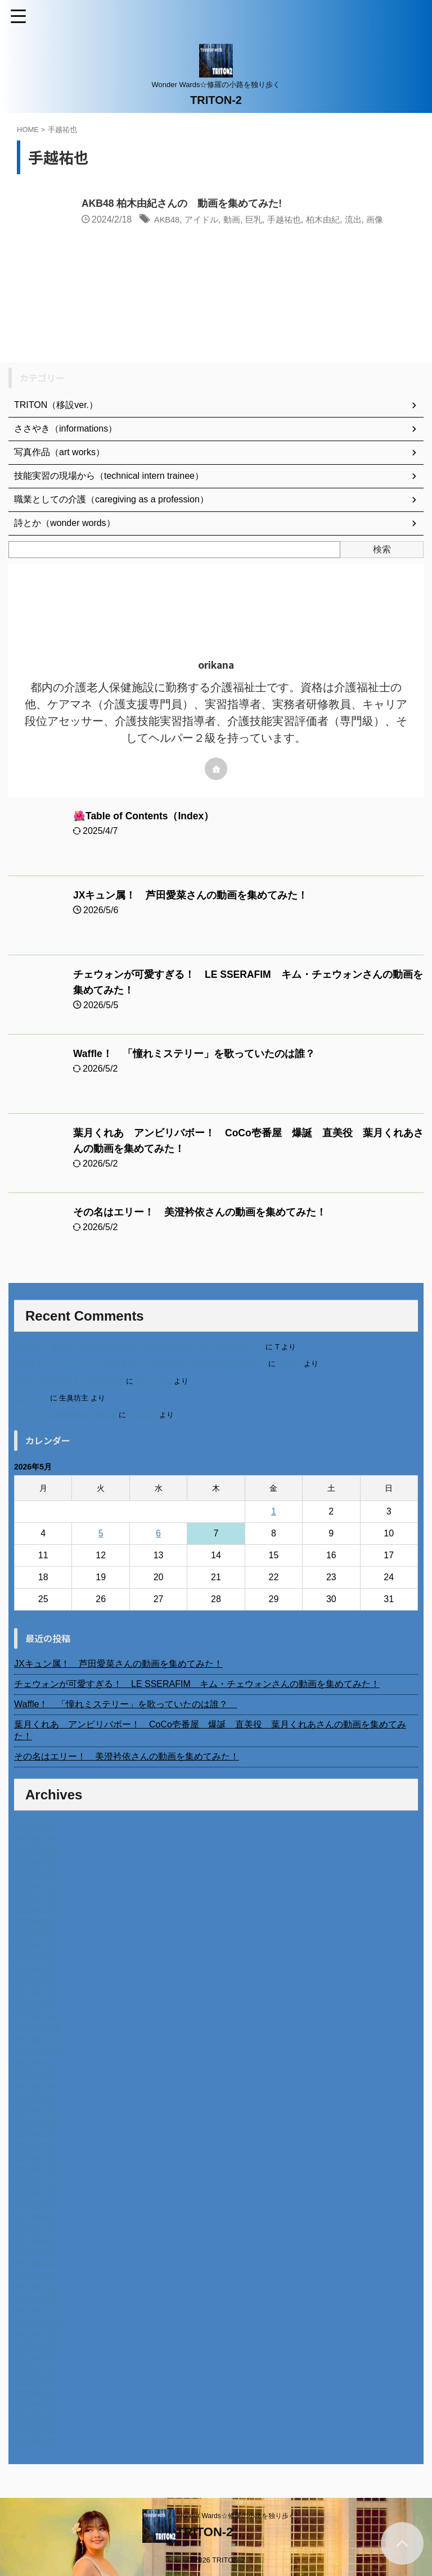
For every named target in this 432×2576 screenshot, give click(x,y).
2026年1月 (35, 1874)
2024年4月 (35, 2122)
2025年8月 (35, 1933)
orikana (290, 1363)
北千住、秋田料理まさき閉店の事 (69, 1381)
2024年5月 (35, 2110)
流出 (365, 220)
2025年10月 (38, 1910)
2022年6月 (35, 2382)
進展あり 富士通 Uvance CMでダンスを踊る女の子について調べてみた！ (139, 1347)
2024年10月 (38, 2051)
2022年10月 (38, 2334)
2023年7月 (35, 2228)
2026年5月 (35, 1827)
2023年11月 (38, 2181)
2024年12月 (38, 2028)
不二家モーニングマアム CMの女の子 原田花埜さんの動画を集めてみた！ (140, 1363)
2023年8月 (35, 2216)
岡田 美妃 (153, 1381)
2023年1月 (35, 2299)
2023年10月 (38, 2193)
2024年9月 (35, 2063)
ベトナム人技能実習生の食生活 (65, 1415)
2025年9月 (35, 1921)
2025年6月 (35, 1957)
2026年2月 (35, 1862)
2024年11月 (38, 2039)
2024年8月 (35, 2075)
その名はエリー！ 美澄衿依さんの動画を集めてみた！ (199, 1212)
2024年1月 (35, 2157)
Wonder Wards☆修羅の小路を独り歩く (235, 2516)
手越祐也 (292, 220)
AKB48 (168, 220)
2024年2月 (35, 2146)
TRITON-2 (216, 100)
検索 (382, 549)
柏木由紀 (333, 220)
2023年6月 (35, 2240)
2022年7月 (35, 2370)
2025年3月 (35, 1992)
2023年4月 (35, 2264)
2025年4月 (35, 1980)
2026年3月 (35, 1851)
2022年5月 (35, 2393)
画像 (388, 220)
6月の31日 (31, 1398)
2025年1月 (35, 2016)
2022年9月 (35, 2346)
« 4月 (24, 1616)
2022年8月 (35, 2358)
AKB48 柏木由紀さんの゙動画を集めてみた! (182, 204)
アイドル (205, 220)
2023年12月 (38, 2169)
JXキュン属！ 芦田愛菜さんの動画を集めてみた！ (190, 895)
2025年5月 (35, 1969)
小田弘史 (142, 1415)
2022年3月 (35, 2417)
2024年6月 (35, 2098)
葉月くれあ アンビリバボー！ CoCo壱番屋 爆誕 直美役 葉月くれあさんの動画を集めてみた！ (210, 1730)
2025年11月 (38, 1898)
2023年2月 (35, 2287)
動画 (237, 220)
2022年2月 (35, 2429)
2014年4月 (35, 2441)
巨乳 (260, 220)
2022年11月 (38, 2323)
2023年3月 (35, 2275)
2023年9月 (35, 2205)
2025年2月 (35, 2004)
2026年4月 (35, 1839)
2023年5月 (35, 2252)
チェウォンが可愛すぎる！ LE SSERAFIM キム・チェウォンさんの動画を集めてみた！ (197, 1684)
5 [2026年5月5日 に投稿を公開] (101, 1533)
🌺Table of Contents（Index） (145, 816)
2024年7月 (35, 2087)
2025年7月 (35, 1945)
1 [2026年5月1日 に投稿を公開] (273, 1511)
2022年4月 (35, 2405)
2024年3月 (35, 2134)
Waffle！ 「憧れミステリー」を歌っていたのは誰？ (199, 1053)
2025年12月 (38, 1886)
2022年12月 (38, 2311)
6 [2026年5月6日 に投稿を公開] (158, 1533)
